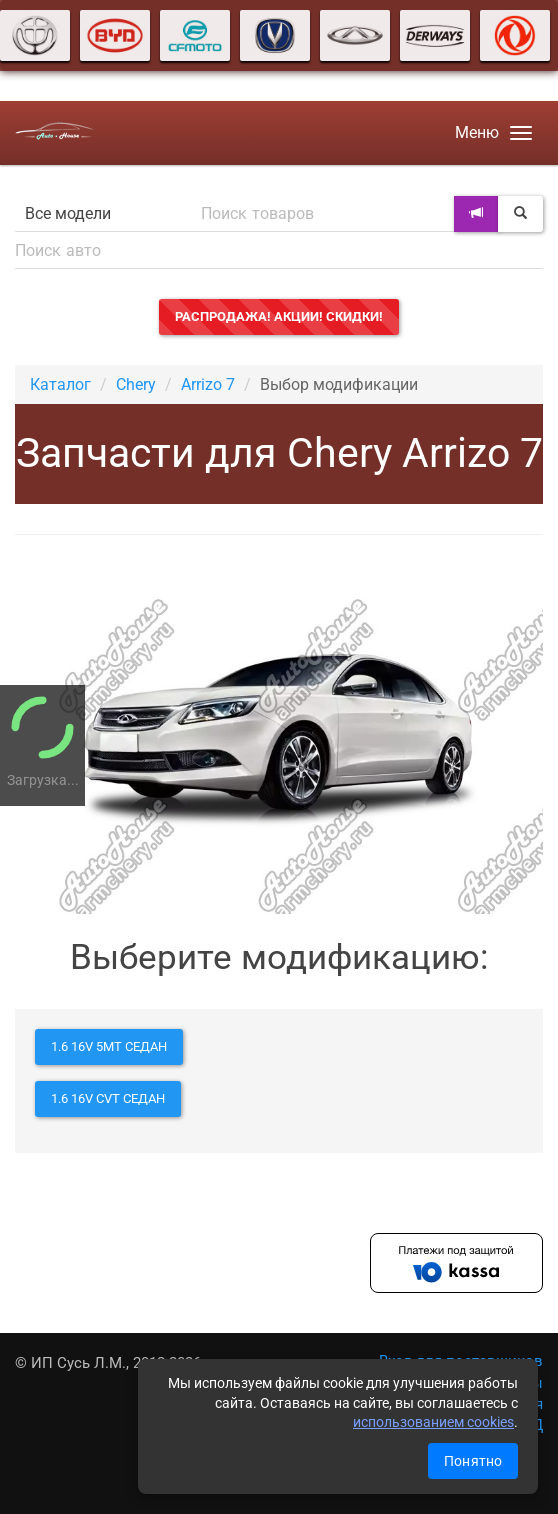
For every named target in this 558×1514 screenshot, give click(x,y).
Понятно (473, 1461)
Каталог (60, 384)
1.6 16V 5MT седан (109, 1046)
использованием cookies (433, 1422)
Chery (136, 384)
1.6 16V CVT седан (108, 1098)
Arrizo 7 (208, 384)
